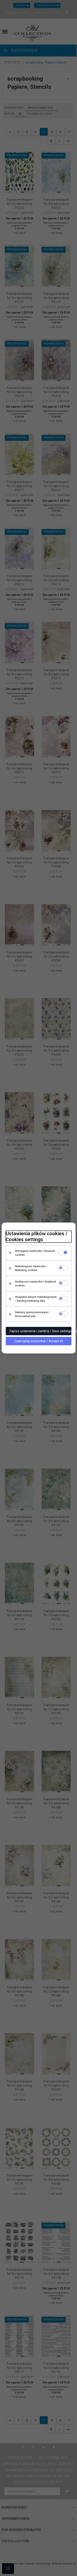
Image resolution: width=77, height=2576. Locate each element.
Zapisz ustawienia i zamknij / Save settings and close (40, 1331)
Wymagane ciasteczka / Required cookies (35, 1252)
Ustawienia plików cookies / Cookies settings (36, 1236)
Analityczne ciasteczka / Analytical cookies (35, 1283)
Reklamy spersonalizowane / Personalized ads (32, 1314)
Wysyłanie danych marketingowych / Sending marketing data (36, 1298)
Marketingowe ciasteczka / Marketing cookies (31, 1268)
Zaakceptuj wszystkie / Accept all (38, 1341)
